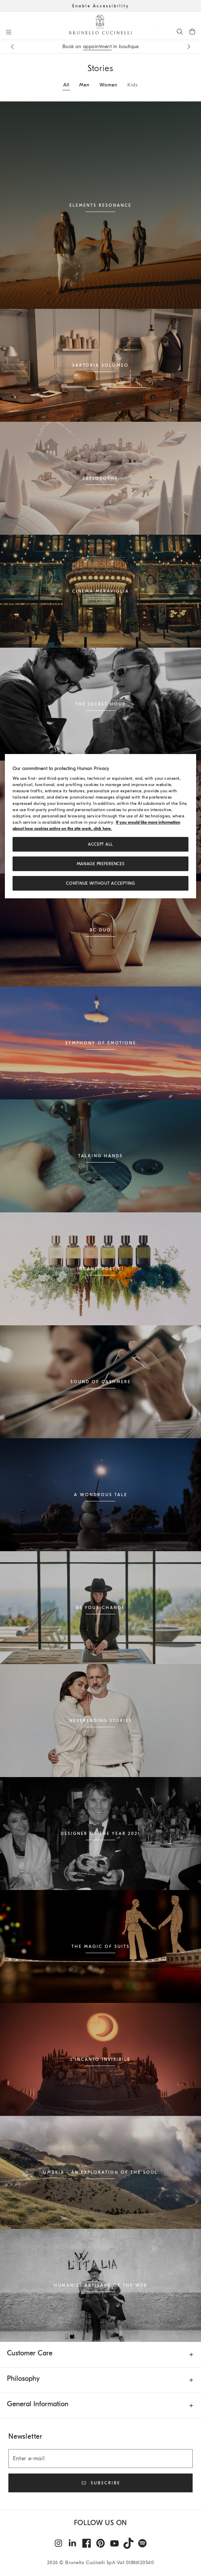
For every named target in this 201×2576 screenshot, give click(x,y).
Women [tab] (108, 85)
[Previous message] (12, 47)
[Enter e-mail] (100, 2458)
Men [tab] (84, 85)
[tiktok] (128, 2543)
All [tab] (66, 85)
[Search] (179, 31)
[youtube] (114, 2543)
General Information (37, 2404)
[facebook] (86, 2543)
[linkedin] (72, 2543)
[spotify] (142, 2543)
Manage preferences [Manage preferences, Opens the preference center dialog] (101, 864)
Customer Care (29, 2353)
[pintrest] (100, 2543)
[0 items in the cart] (192, 31)
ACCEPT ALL (100, 844)
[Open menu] (8, 32)
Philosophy (23, 2379)
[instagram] (58, 2543)
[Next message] (189, 47)
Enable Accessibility (100, 5)
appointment (97, 46)
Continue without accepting (100, 883)
